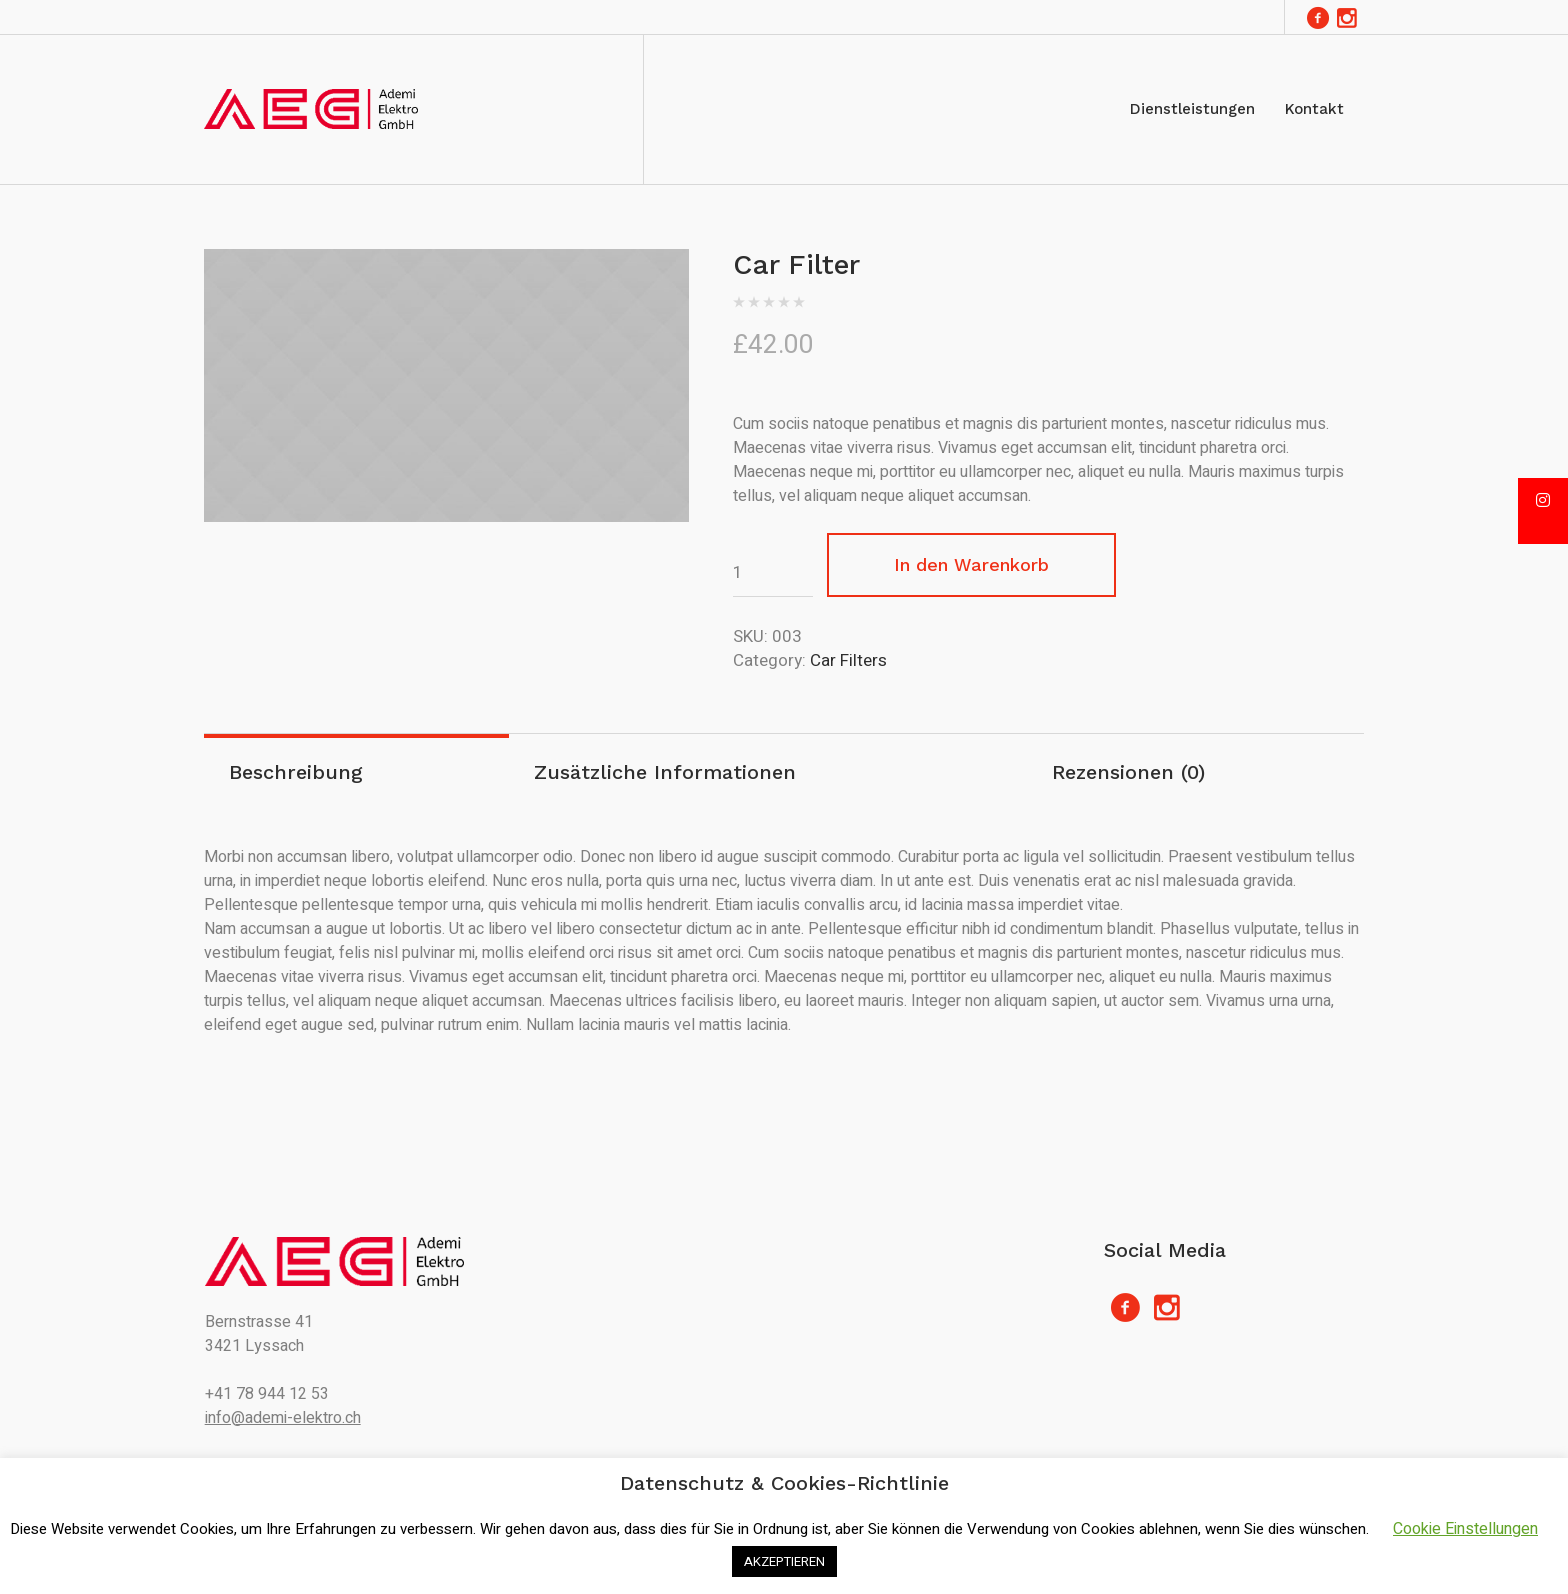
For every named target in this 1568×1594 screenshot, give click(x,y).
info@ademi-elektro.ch (283, 1418)
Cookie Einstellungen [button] (1465, 1529)
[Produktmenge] (773, 573)
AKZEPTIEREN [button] (784, 1561)
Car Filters (848, 660)
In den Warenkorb (971, 564)
